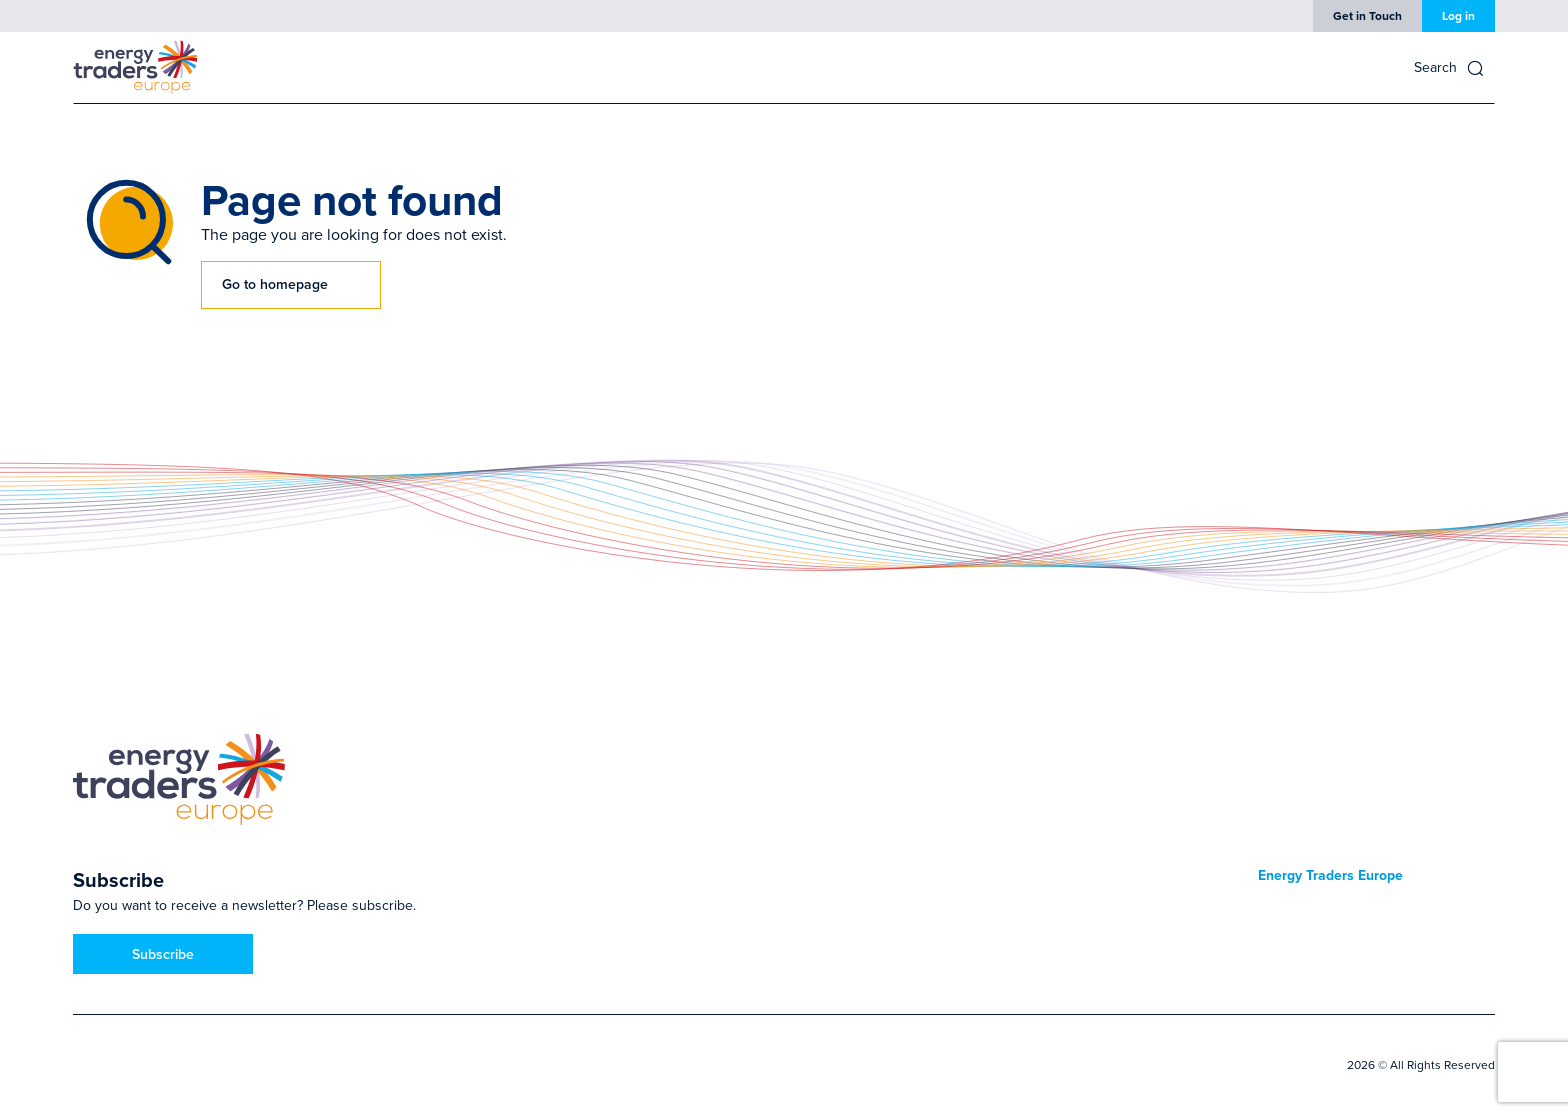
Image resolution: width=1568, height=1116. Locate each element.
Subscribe (163, 954)
